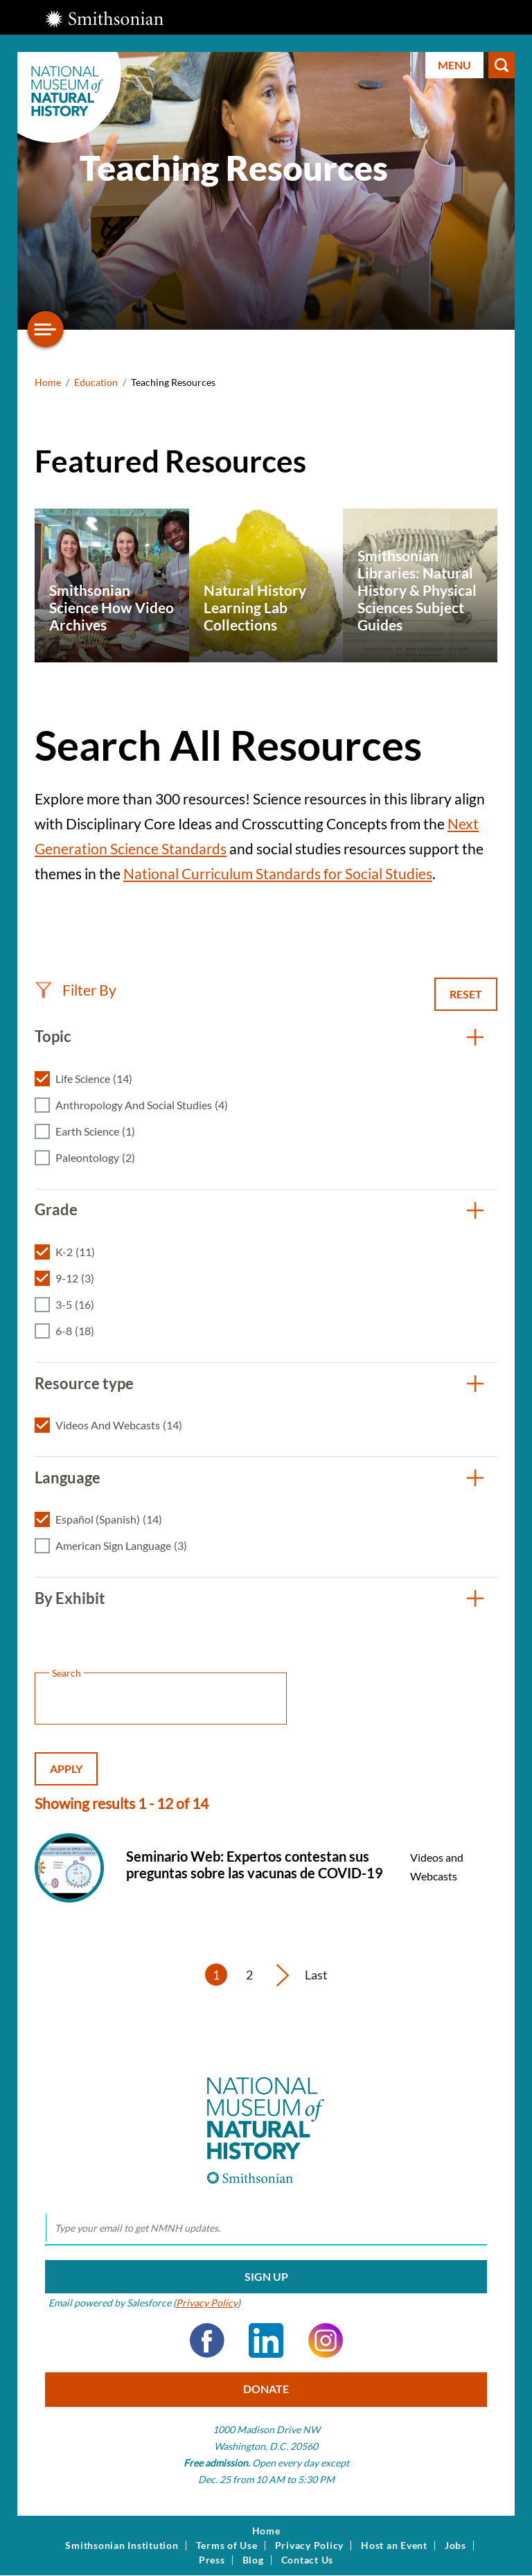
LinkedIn (266, 2340)
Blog (253, 2560)
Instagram (325, 2340)
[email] (266, 2228)
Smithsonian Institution (121, 2545)
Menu (454, 64)
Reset (466, 993)
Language (67, 1477)
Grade (56, 1209)
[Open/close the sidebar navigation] (46, 329)
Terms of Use (227, 2545)
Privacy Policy (207, 2303)
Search (501, 65)
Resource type (84, 1383)
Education (96, 382)
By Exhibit (70, 1598)
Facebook (207, 2340)
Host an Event (394, 2545)
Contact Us (307, 2560)
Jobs (455, 2545)
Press (212, 2560)
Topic (53, 1036)
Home (48, 382)
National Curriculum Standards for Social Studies (277, 873)
